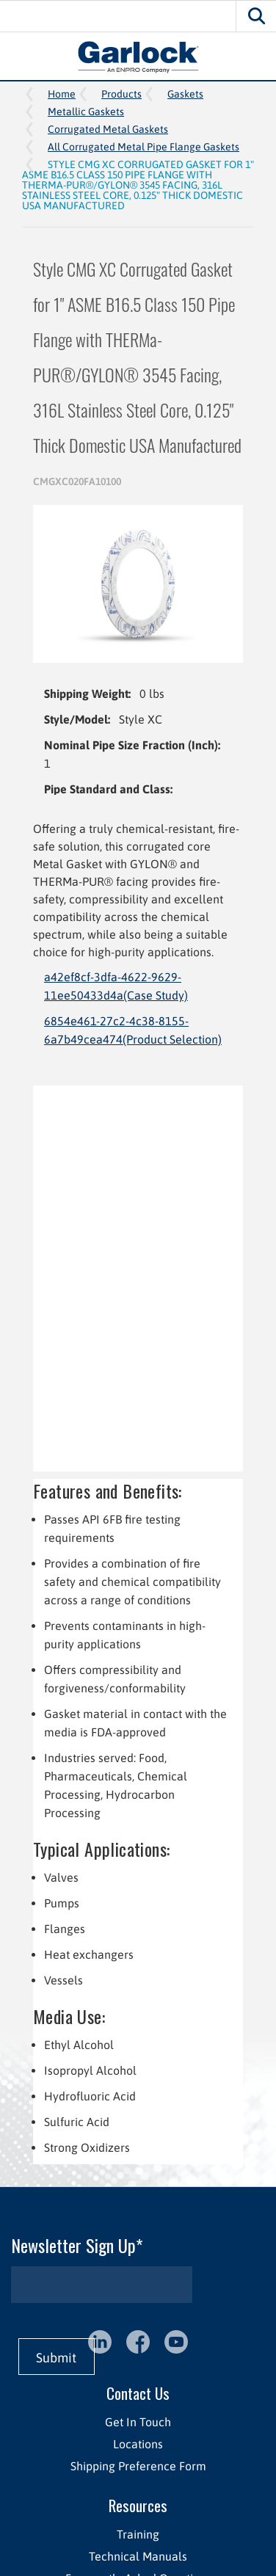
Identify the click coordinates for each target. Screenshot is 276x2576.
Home (62, 94)
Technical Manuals (138, 2556)
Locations (138, 2444)
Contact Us (138, 2393)
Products (121, 94)
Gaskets (185, 94)
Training (138, 2534)
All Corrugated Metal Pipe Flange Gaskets (143, 147)
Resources (138, 2505)
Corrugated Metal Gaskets (108, 129)
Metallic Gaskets (86, 111)
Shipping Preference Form (138, 2466)
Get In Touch (138, 2421)
